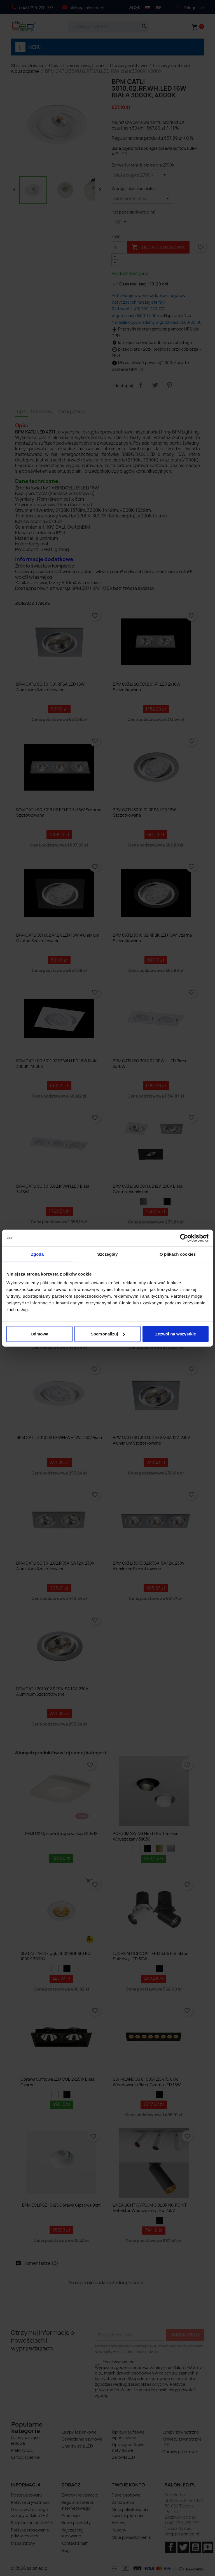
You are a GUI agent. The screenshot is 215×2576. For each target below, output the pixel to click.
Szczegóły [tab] (107, 1253)
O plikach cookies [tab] (178, 1253)
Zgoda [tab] (37, 1253)
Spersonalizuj (108, 1334)
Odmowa (39, 1334)
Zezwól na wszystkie (175, 1334)
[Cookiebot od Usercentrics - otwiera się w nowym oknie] (184, 1238)
